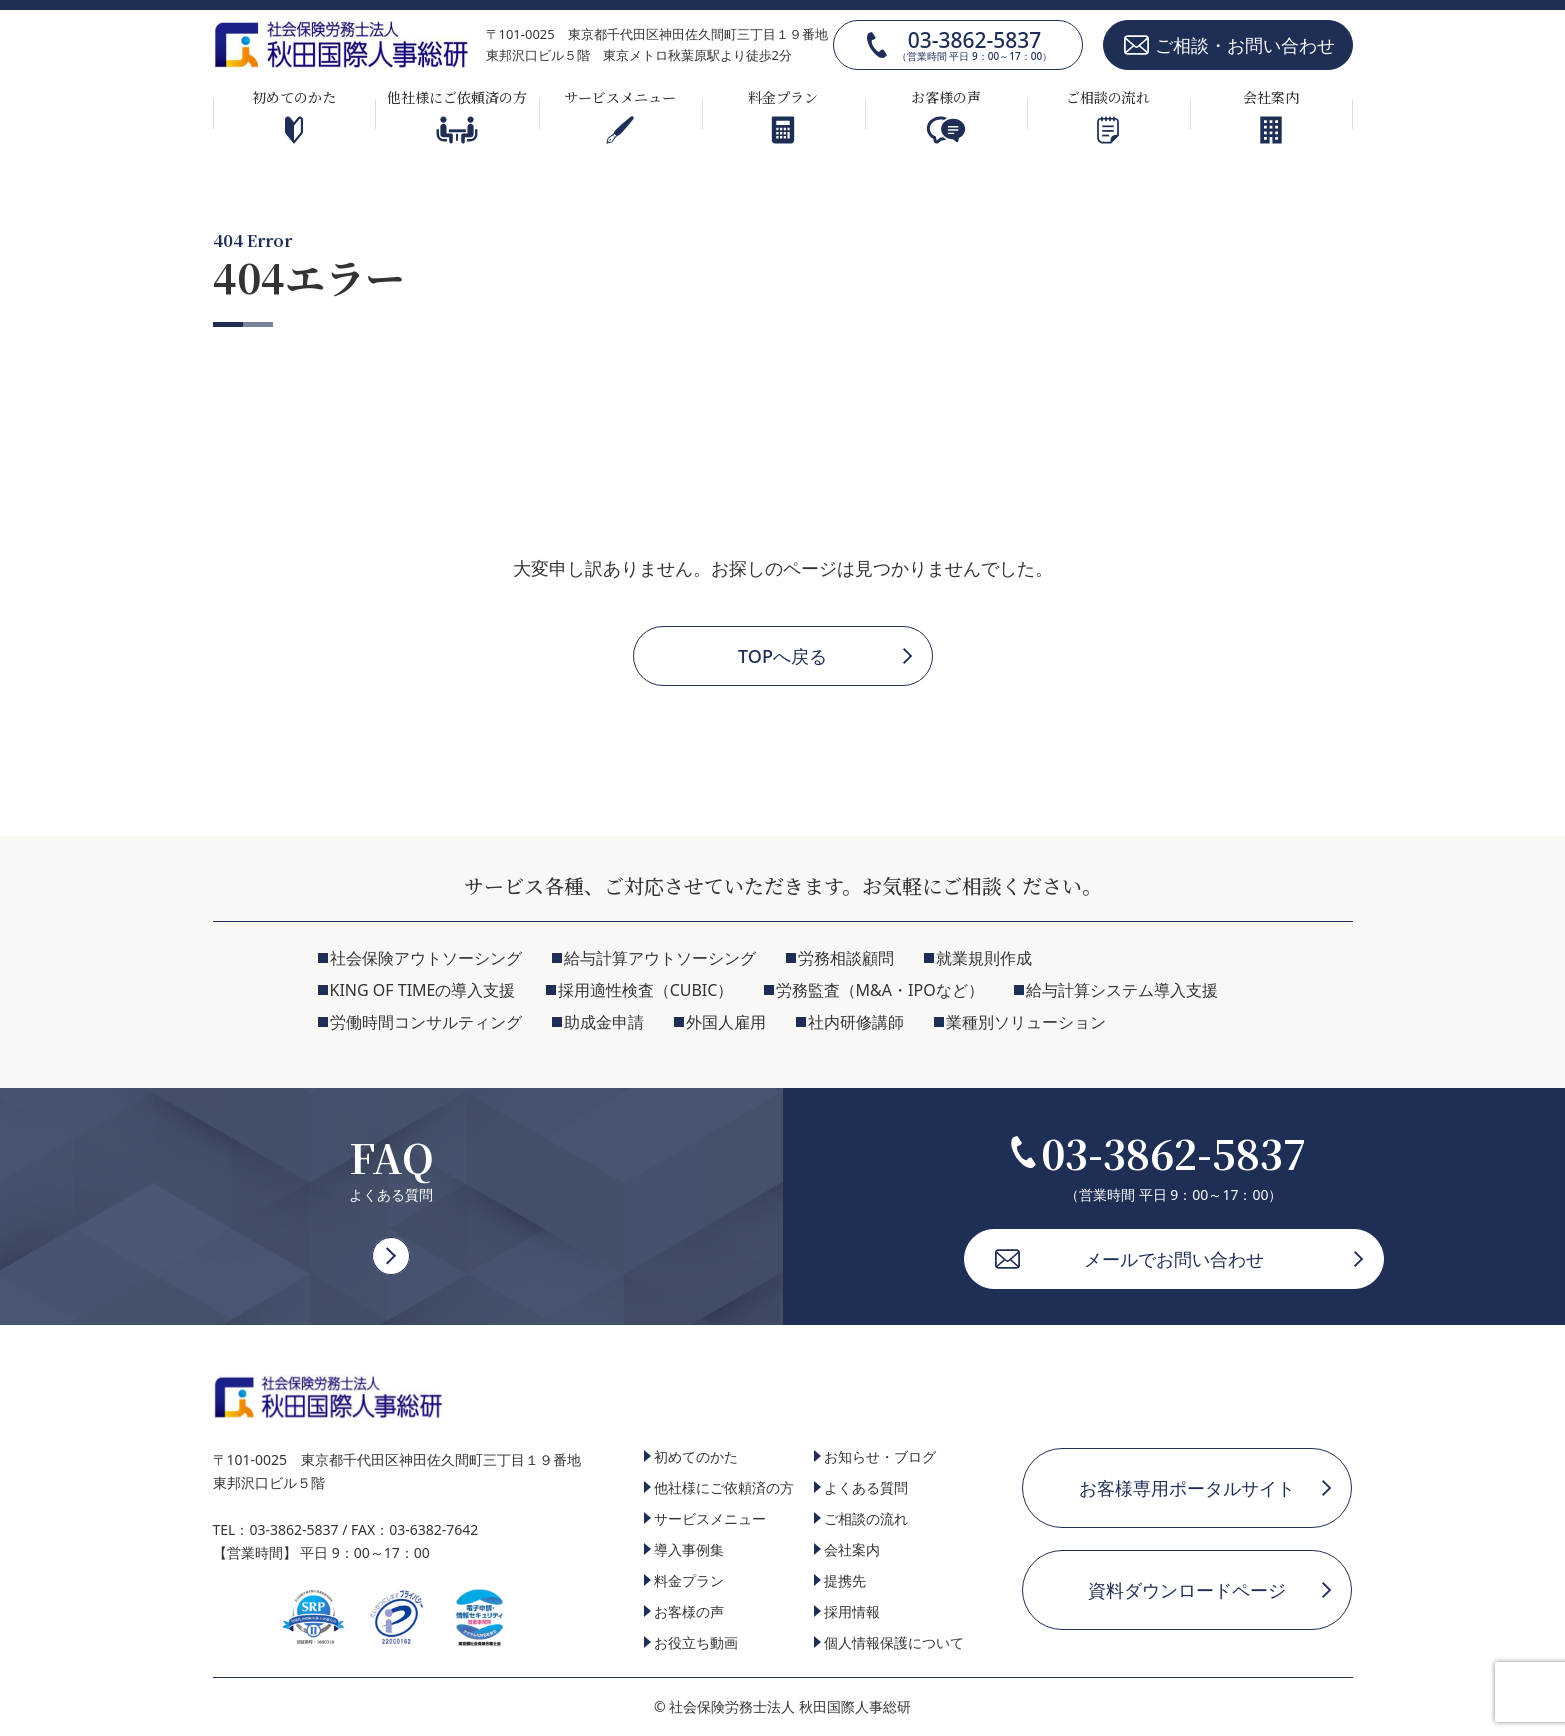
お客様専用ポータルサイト (1187, 1488)
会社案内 (1271, 116)
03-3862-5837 (974, 44)
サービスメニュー (620, 116)
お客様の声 (946, 116)
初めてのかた (294, 116)
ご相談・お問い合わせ (1245, 45)
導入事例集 (689, 1549)
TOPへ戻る (782, 656)
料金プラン (783, 116)
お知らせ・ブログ (880, 1456)
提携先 (845, 1580)
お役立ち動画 (696, 1642)
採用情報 (852, 1611)
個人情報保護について (894, 1642)
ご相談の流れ (1108, 116)
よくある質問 (866, 1487)
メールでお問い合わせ (1174, 1259)
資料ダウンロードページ (1187, 1590)
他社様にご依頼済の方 (457, 116)
